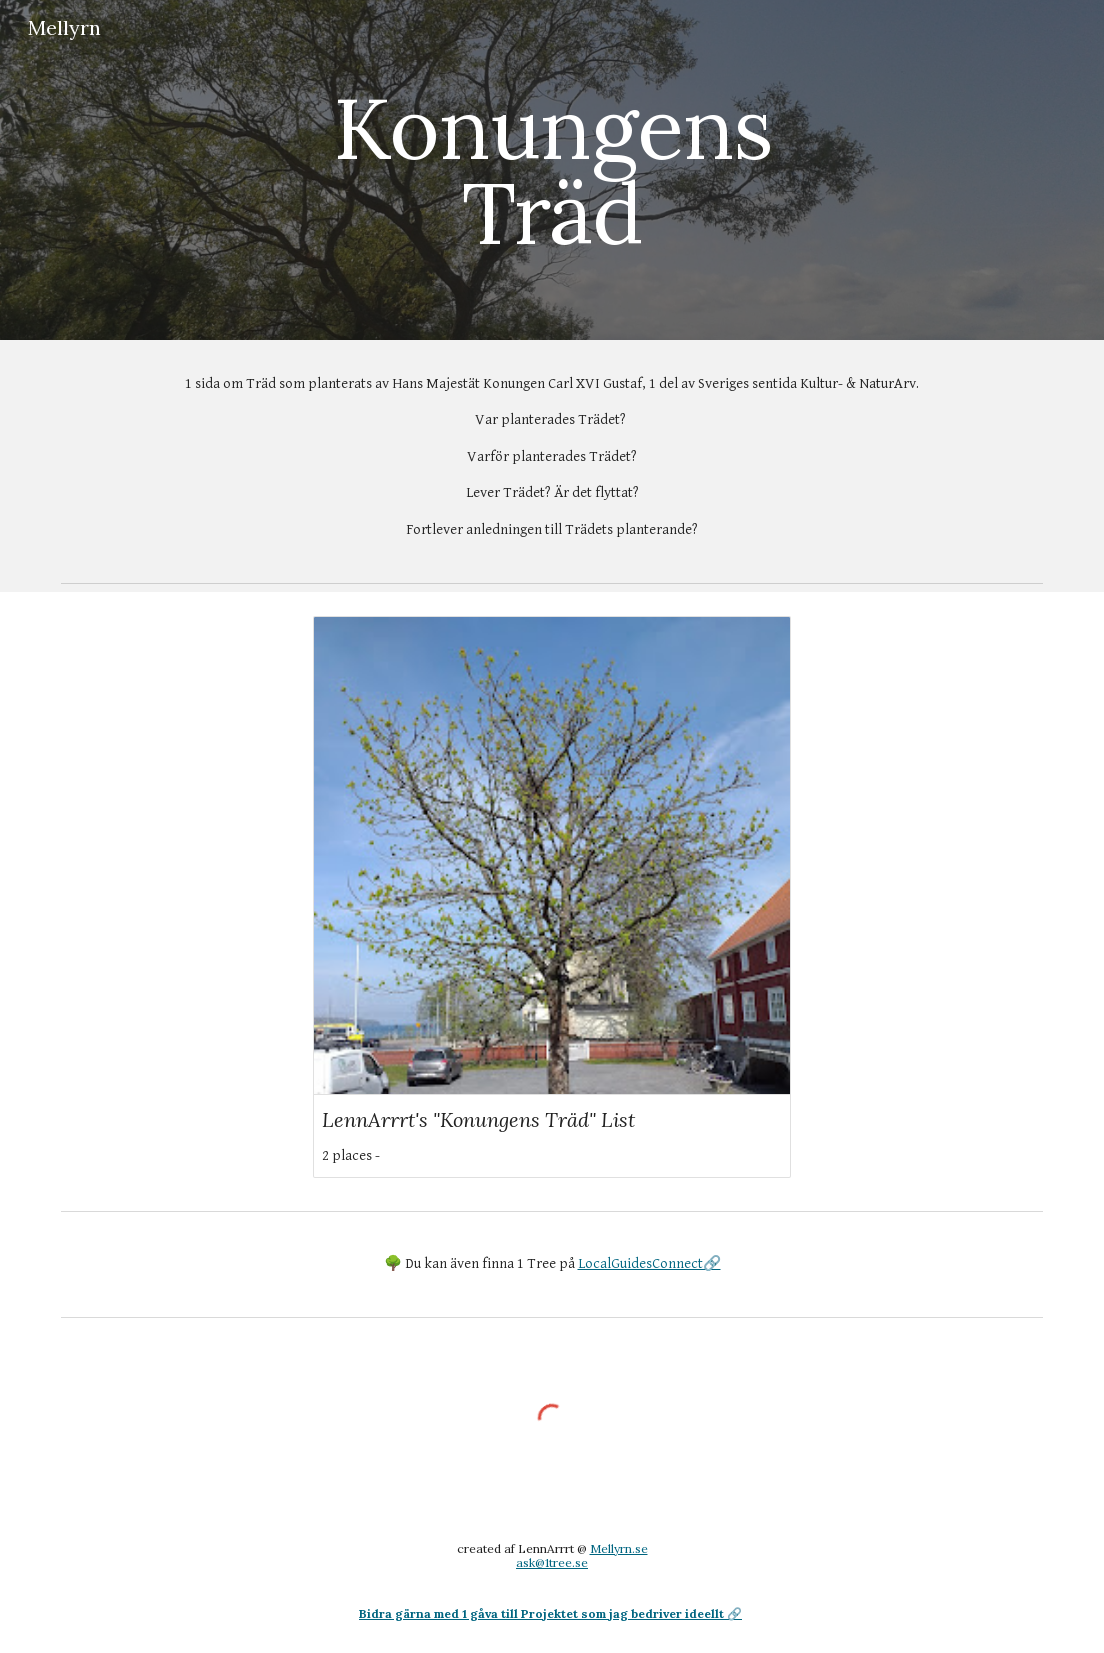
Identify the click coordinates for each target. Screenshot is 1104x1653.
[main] (552, 170)
